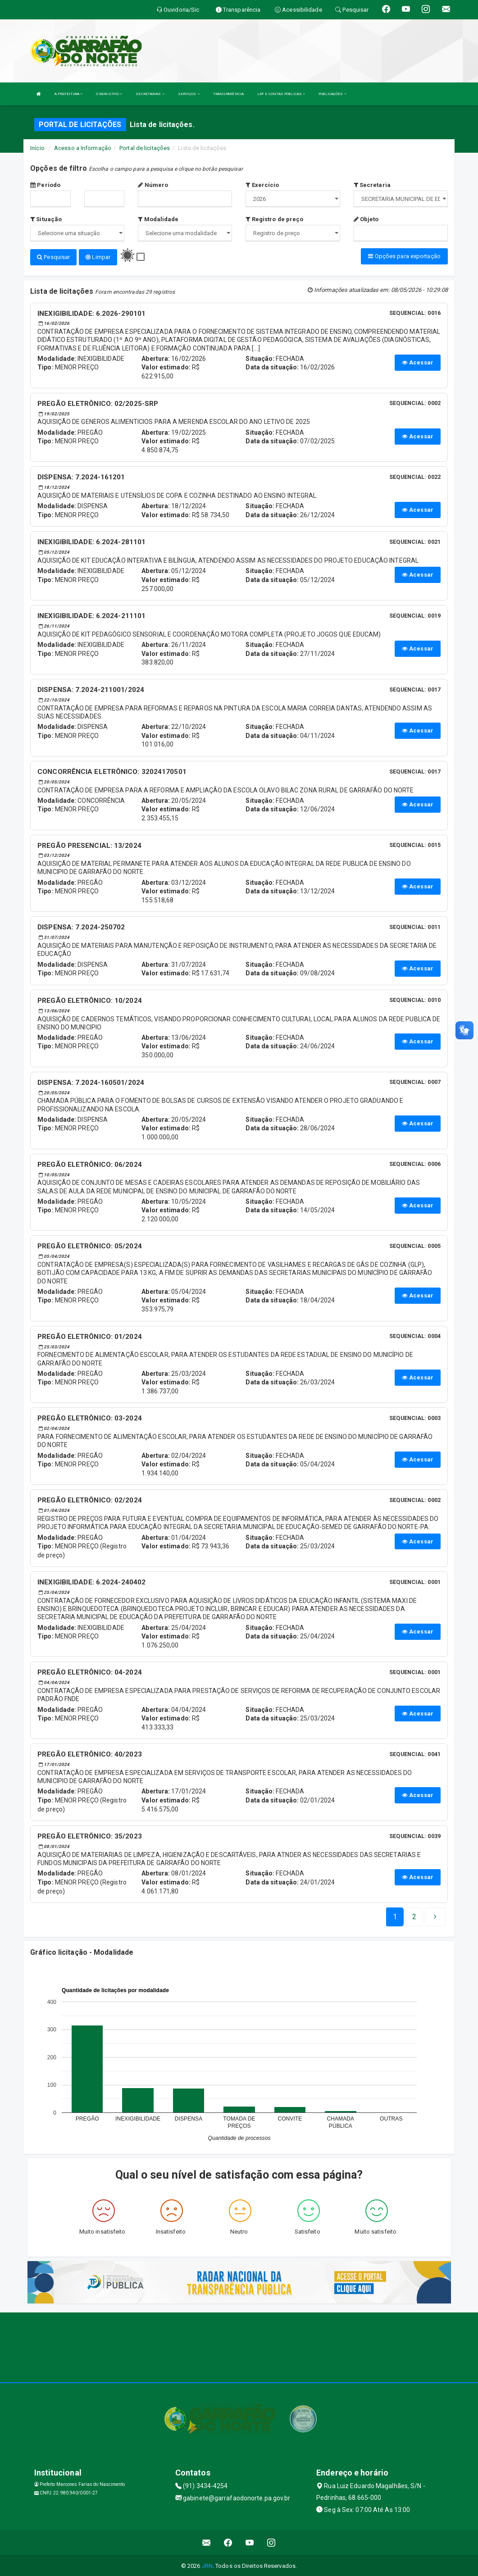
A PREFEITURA (68, 94)
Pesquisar (53, 257)
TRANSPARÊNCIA (228, 94)
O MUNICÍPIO (109, 94)
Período (45, 185)
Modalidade (158, 219)
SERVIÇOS (189, 94)
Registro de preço (274, 219)
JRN (207, 2564)
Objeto (366, 219)
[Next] (414, 1915)
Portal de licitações (144, 148)
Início (37, 148)
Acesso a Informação (82, 148)
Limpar (98, 257)
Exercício (262, 185)
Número (153, 185)
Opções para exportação (404, 256)
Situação (46, 219)
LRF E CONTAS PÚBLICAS (281, 94)
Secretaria (372, 185)
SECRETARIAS (150, 94)
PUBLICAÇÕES (332, 94)
